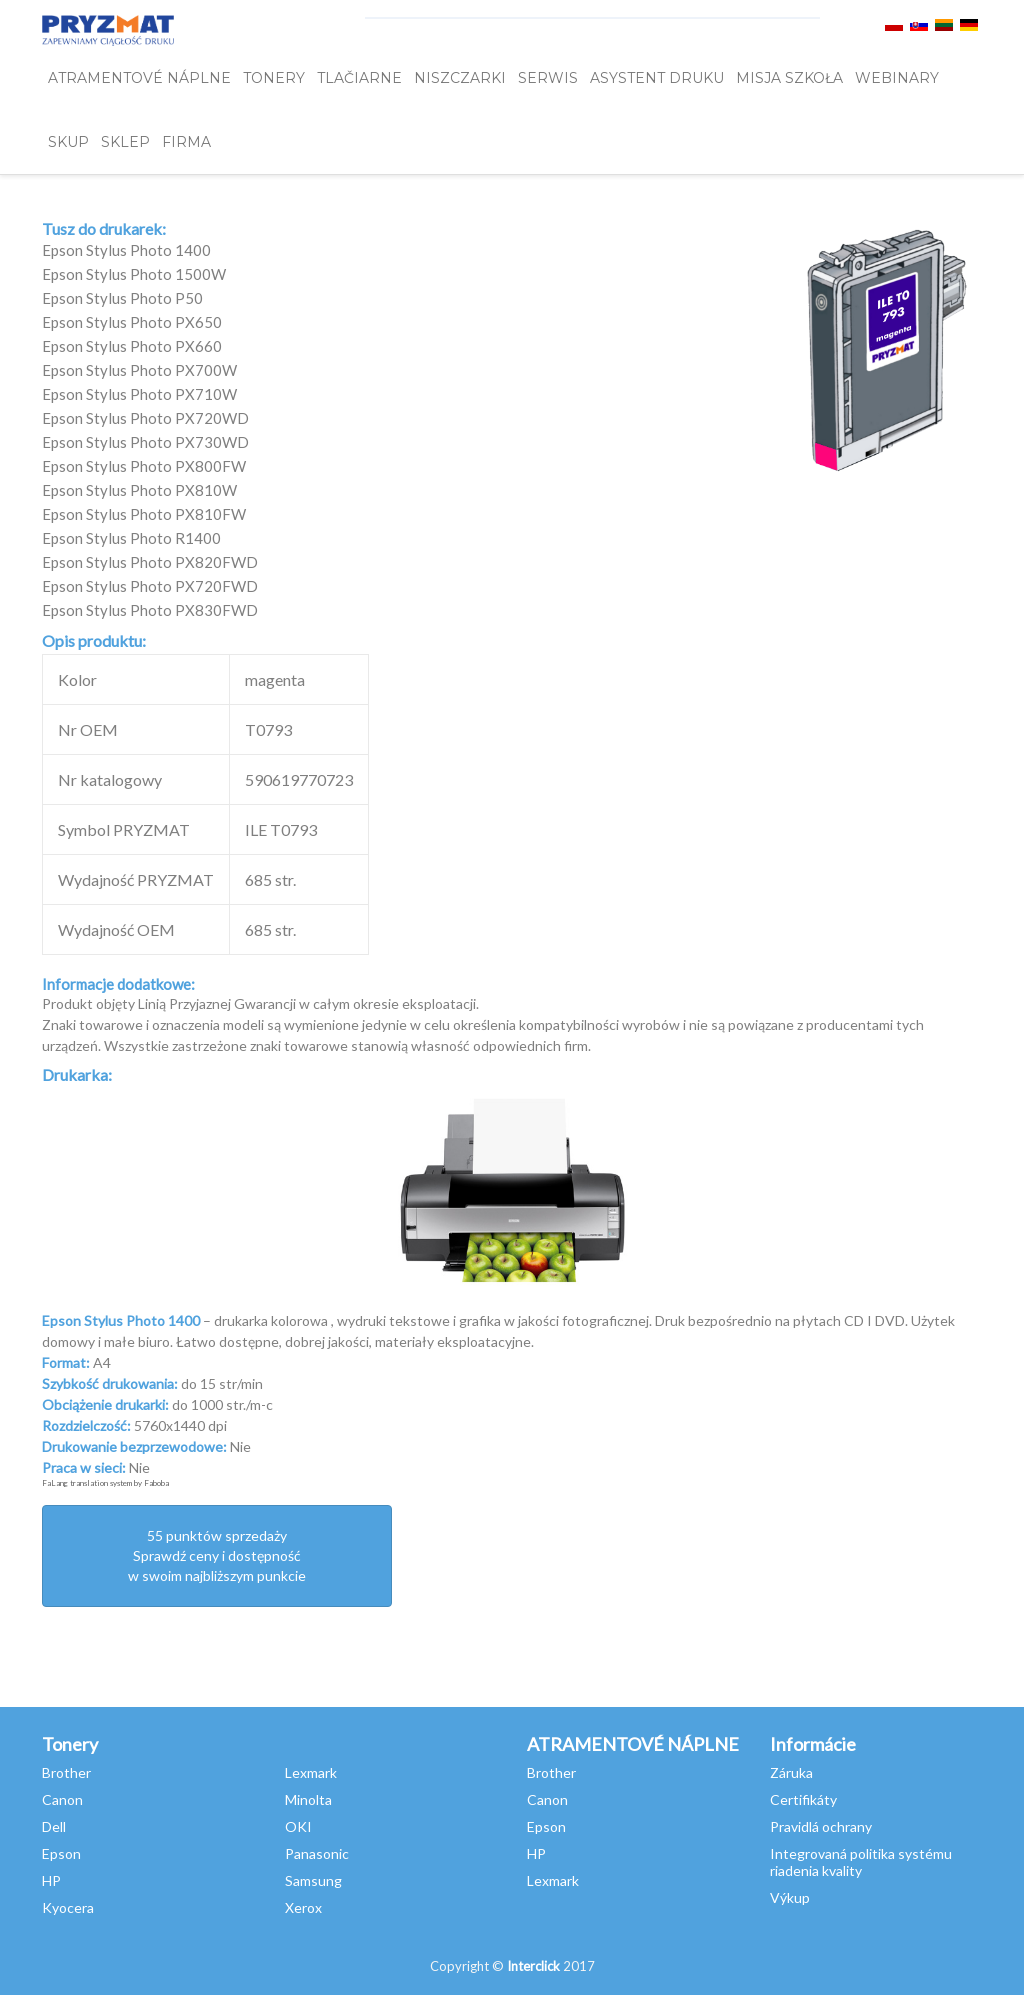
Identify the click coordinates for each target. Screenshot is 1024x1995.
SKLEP (125, 142)
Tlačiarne (359, 78)
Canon (62, 1799)
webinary (897, 78)
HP (51, 1880)
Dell (54, 1826)
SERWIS (548, 78)
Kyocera (68, 1907)
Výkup (790, 1897)
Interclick (533, 1966)
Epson (61, 1853)
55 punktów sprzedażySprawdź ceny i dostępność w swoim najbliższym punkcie (217, 1555)
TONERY (274, 78)
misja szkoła (789, 78)
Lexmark (311, 1772)
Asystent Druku (657, 78)
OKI (298, 1826)
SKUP (68, 142)
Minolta (308, 1799)
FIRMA (186, 142)
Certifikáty (803, 1799)
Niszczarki (460, 78)
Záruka (791, 1772)
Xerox (303, 1907)
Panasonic (317, 1853)
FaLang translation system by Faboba (105, 1483)
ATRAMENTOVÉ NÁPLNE (139, 78)
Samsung (313, 1880)
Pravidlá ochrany (821, 1826)
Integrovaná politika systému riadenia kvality (861, 1862)
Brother (66, 1772)
